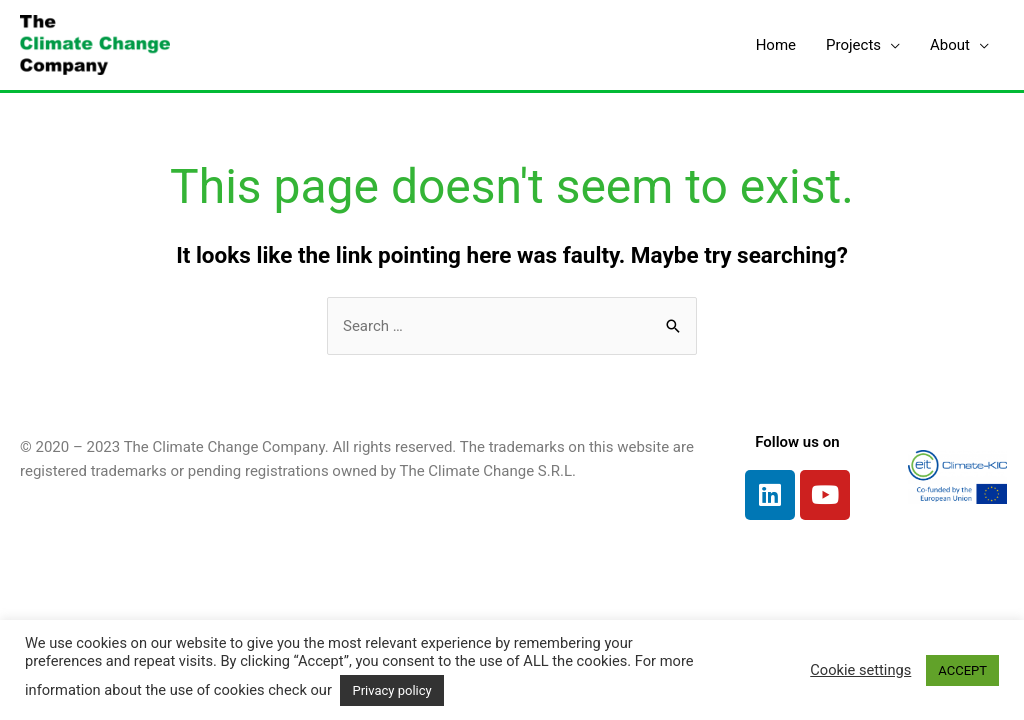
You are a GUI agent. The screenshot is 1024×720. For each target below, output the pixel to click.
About (950, 45)
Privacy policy (391, 690)
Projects (853, 45)
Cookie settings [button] (860, 670)
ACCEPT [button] (962, 670)
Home (776, 45)
